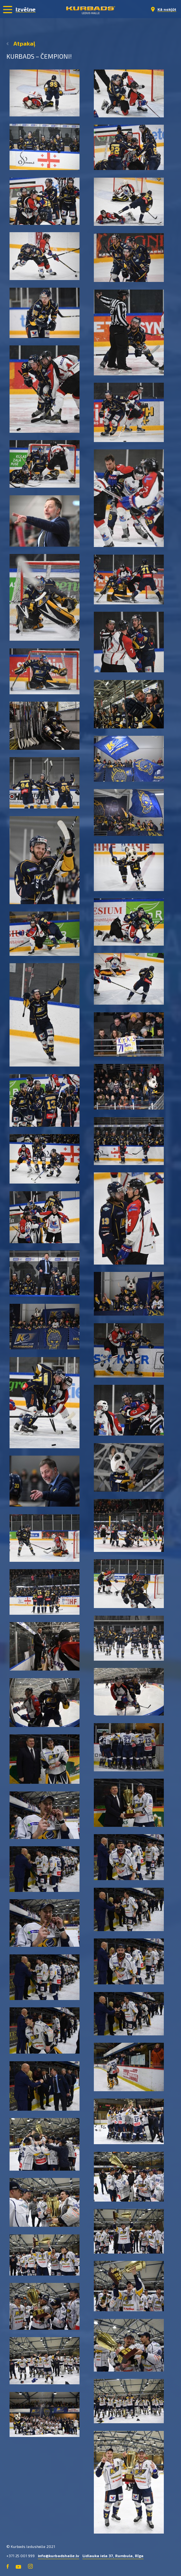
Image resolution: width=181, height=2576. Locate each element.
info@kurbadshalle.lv (58, 2555)
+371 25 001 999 (20, 2555)
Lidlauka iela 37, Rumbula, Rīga (113, 2555)
